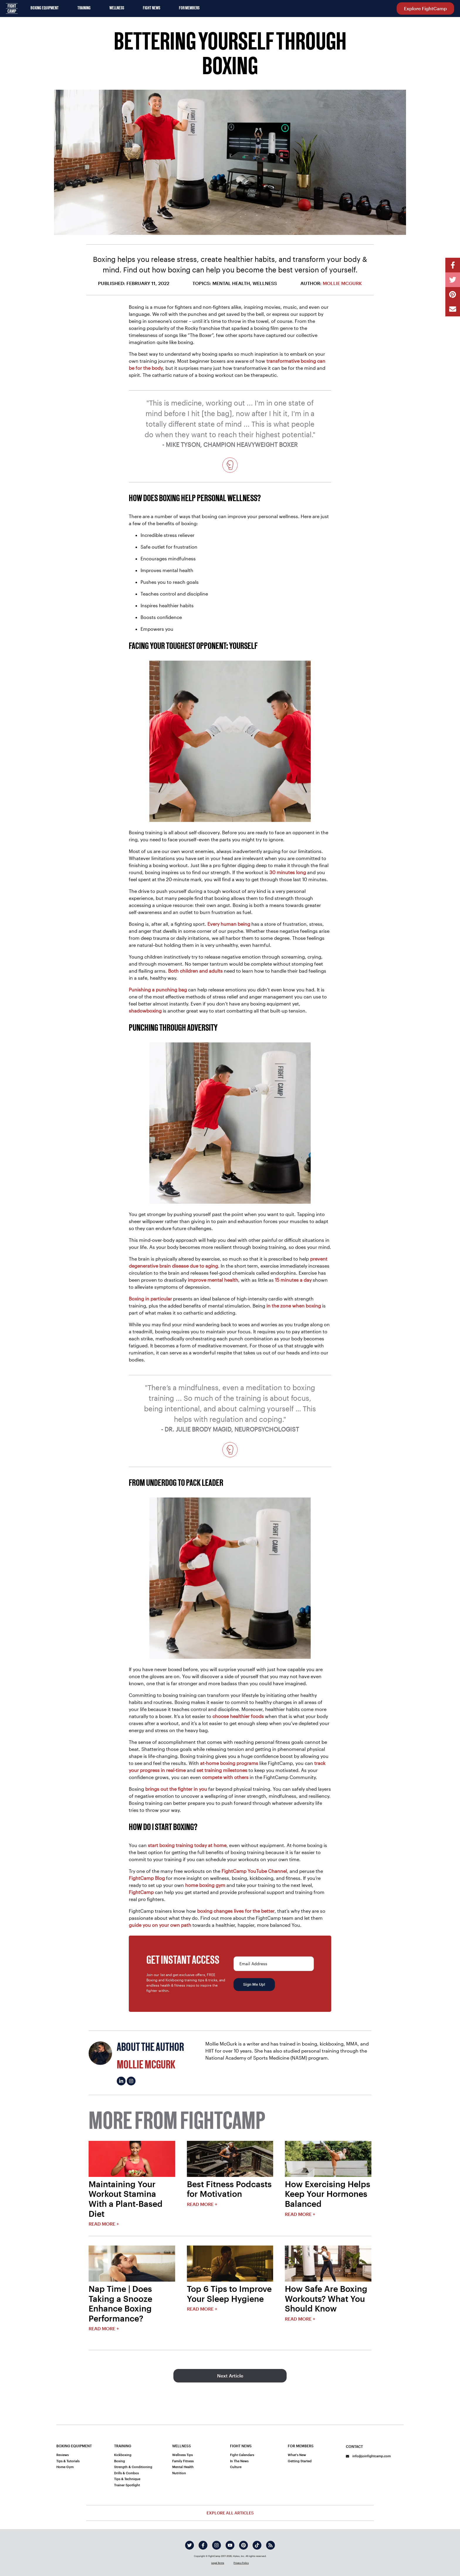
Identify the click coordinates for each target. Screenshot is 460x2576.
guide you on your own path (160, 1925)
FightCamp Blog (147, 1878)
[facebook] (203, 2545)
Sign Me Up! (254, 1984)
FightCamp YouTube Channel (254, 1871)
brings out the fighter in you (176, 1789)
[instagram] (216, 2545)
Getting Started (300, 2461)
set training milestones (222, 1770)
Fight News (151, 8)
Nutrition (179, 2473)
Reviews (62, 2455)
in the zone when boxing (293, 1305)
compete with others (225, 1777)
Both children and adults (195, 971)
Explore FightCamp (425, 8)
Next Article (230, 2375)
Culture (235, 2467)
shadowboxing (145, 1010)
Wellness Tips (182, 2455)
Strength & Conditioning (133, 2467)
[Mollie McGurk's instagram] (131, 2081)
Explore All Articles (230, 2512)
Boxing (119, 2461)
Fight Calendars (242, 2455)
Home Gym (65, 2467)
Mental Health (183, 2467)
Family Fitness (183, 2461)
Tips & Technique (127, 2479)
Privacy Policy (241, 2562)
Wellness (116, 8)
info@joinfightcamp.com (368, 2456)
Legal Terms (217, 2562)
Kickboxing (122, 2455)
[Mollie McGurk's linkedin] (121, 2081)
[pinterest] (243, 2545)
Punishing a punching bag (158, 989)
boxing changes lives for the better (236, 1911)
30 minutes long (287, 872)
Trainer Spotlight (127, 2485)
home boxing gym (205, 1885)
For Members (189, 8)
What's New (297, 2455)
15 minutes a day (293, 1280)
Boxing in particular (150, 1298)
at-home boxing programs (229, 1763)
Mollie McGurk (342, 283)
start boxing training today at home (187, 1845)
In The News (239, 2461)
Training (84, 8)
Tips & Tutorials (68, 2461)
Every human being (228, 924)
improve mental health (213, 1280)
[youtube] (230, 2545)
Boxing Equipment (45, 8)
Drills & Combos (126, 2473)
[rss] (270, 2545)
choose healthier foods (238, 1716)
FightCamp (141, 1892)
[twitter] (189, 2545)
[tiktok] (257, 2545)
